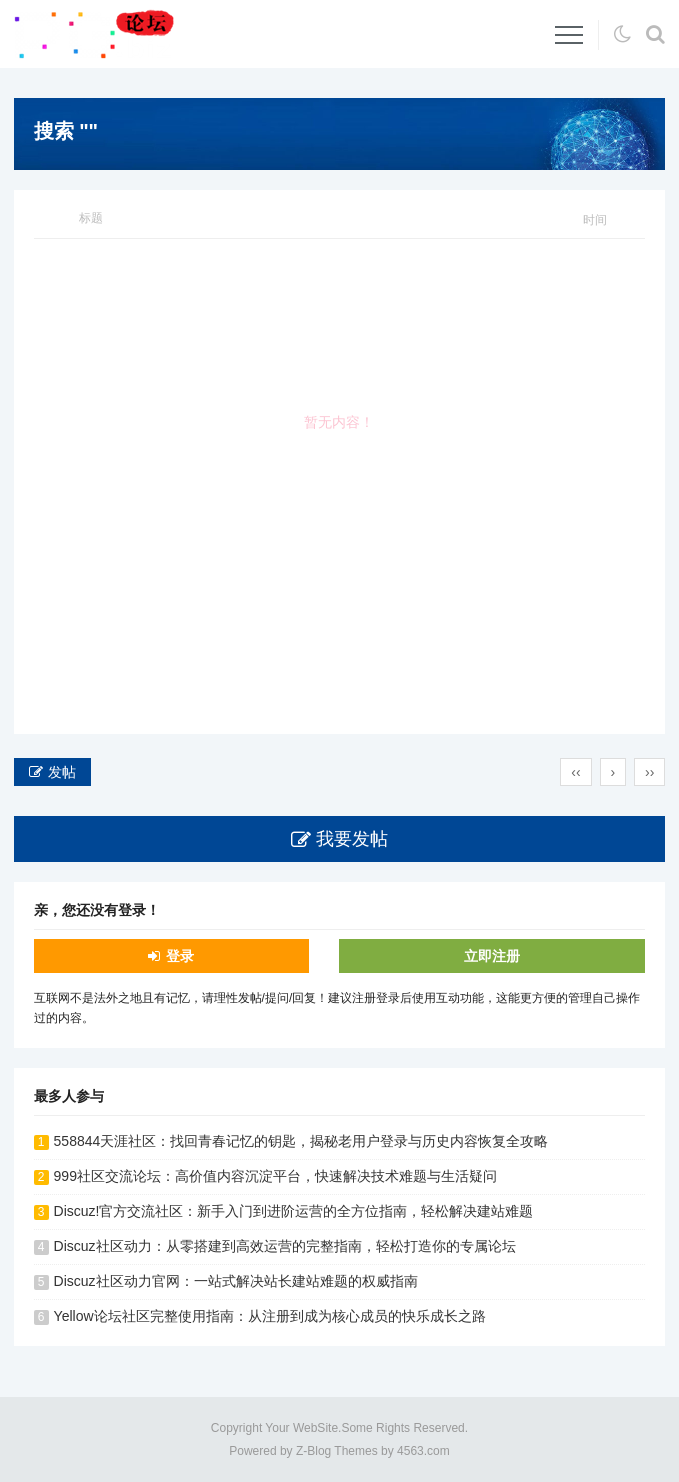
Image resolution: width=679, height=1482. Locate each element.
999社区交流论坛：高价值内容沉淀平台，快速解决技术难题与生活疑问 (275, 1176)
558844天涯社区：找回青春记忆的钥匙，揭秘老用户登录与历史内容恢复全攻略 (301, 1141)
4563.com (423, 1451)
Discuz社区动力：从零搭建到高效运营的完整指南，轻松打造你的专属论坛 (285, 1246)
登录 (180, 956)
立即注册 (492, 956)
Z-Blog (313, 1451)
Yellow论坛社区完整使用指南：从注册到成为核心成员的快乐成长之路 (270, 1316)
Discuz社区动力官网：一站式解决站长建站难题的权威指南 (236, 1281)
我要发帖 (352, 839)
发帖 (62, 772)
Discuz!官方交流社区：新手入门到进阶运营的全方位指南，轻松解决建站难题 (294, 1211)
